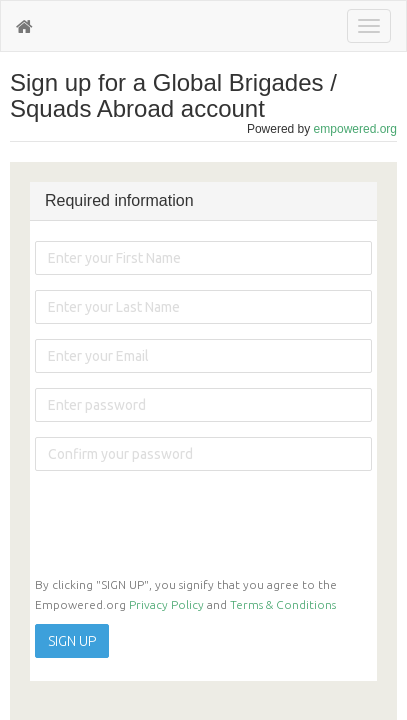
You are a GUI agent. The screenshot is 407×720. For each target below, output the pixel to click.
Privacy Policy (166, 604)
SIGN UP (72, 641)
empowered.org (355, 129)
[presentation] (187, 525)
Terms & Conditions (283, 604)
